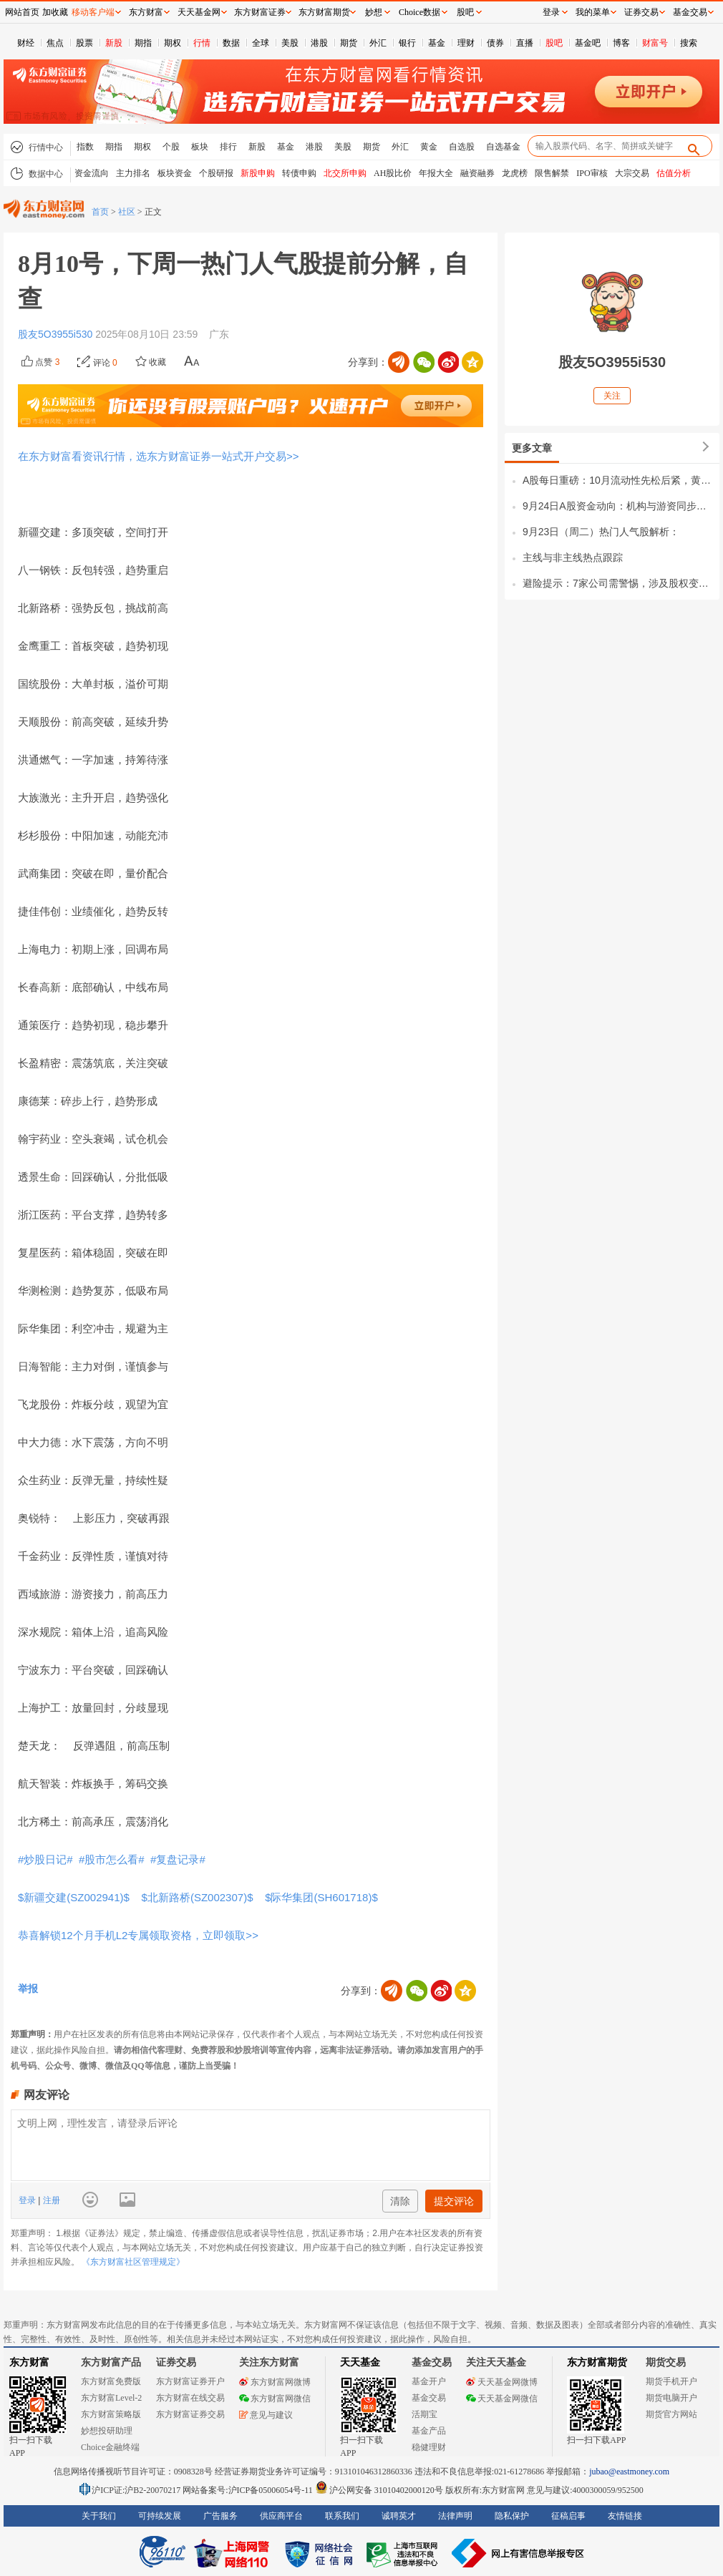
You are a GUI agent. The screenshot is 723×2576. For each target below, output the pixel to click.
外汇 (378, 43)
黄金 (428, 147)
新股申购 (258, 173)
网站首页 (22, 12)
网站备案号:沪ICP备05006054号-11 (249, 2490)
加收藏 (55, 12)
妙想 (373, 12)
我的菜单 (593, 12)
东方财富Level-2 (111, 2398)
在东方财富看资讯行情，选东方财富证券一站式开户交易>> (158, 456)
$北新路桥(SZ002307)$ (198, 1897)
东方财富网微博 (275, 2382)
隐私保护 (512, 2516)
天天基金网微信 (502, 2399)
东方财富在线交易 (190, 2398)
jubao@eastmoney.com (629, 2472)
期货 (348, 43)
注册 (49, 2200)
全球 (260, 43)
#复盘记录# (179, 1859)
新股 (113, 43)
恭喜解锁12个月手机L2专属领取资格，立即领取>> (138, 1935)
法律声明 (455, 2516)
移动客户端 (93, 12)
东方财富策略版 (111, 2414)
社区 (126, 212)
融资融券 (477, 173)
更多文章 (532, 448)
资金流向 (91, 173)
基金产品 (429, 2431)
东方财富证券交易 (190, 2414)
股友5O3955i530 (56, 334)
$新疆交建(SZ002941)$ (76, 1897)
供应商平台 (281, 2516)
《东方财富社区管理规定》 (133, 2262)
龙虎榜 (515, 173)
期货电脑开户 (671, 2398)
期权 (172, 43)
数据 (231, 43)
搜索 (688, 43)
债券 (495, 43)
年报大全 (436, 173)
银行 (407, 43)
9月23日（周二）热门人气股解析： (601, 531)
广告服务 (220, 2516)
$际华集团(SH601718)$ (323, 1897)
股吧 (554, 43)
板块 (199, 147)
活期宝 (424, 2414)
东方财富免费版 (111, 2381)
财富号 (655, 43)
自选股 (462, 147)
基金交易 (429, 2398)
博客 (621, 43)
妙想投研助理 (106, 2431)
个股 (171, 147)
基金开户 (429, 2381)
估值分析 (673, 173)
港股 (319, 43)
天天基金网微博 (502, 2382)
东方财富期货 (597, 2362)
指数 (85, 147)
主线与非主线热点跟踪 (573, 557)
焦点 (55, 43)
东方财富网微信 (275, 2399)
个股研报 (216, 173)
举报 (28, 1988)
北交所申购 (345, 173)
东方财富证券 (260, 12)
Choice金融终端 (110, 2447)
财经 (25, 43)
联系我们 (342, 2516)
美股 (290, 43)
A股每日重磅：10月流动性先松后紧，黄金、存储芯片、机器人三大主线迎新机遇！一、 (617, 480)
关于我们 (99, 2516)
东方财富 (29, 2362)
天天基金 (360, 2362)
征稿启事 (568, 2516)
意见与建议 (266, 2415)
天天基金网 (199, 12)
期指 (143, 43)
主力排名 (133, 173)
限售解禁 (552, 173)
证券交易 (641, 12)
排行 (228, 147)
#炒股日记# (47, 1859)
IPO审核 (591, 173)
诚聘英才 (399, 2516)
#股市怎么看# (113, 1859)
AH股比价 (393, 173)
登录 (28, 2200)
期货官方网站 (671, 2414)
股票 (84, 43)
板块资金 (174, 173)
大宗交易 (632, 173)
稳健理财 (429, 2447)
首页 (100, 212)
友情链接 (625, 2516)
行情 (201, 43)
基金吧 (588, 43)
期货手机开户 (671, 2381)
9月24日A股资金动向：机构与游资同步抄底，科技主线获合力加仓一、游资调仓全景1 (617, 506)
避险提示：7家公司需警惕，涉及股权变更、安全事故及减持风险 (617, 583)
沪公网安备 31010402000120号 (379, 2490)
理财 (466, 43)
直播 (524, 43)
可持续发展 (159, 2516)
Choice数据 (419, 12)
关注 (612, 396)
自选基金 (503, 147)
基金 (436, 43)
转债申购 (299, 173)
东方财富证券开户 (190, 2381)
